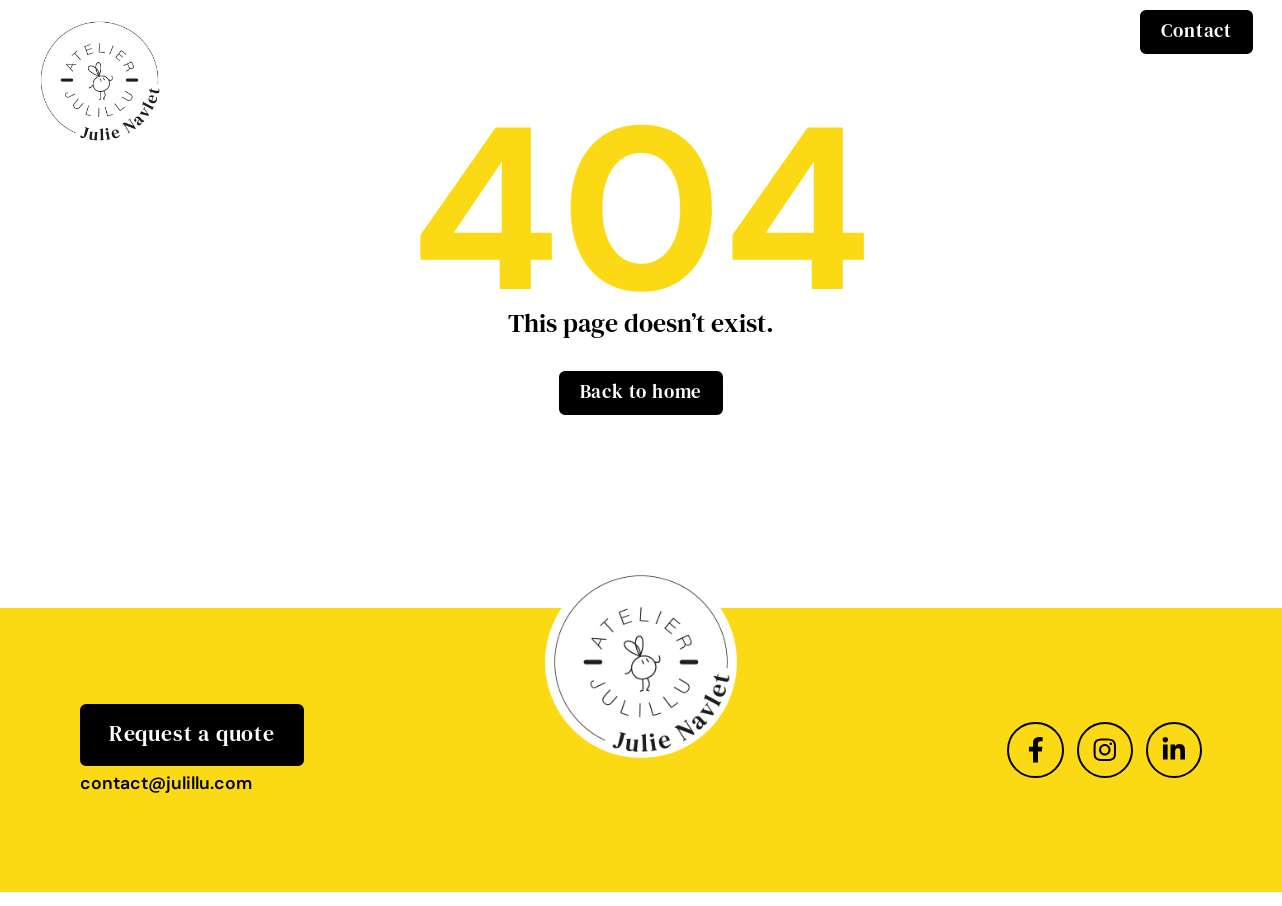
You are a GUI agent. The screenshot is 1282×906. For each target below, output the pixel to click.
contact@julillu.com (166, 783)
